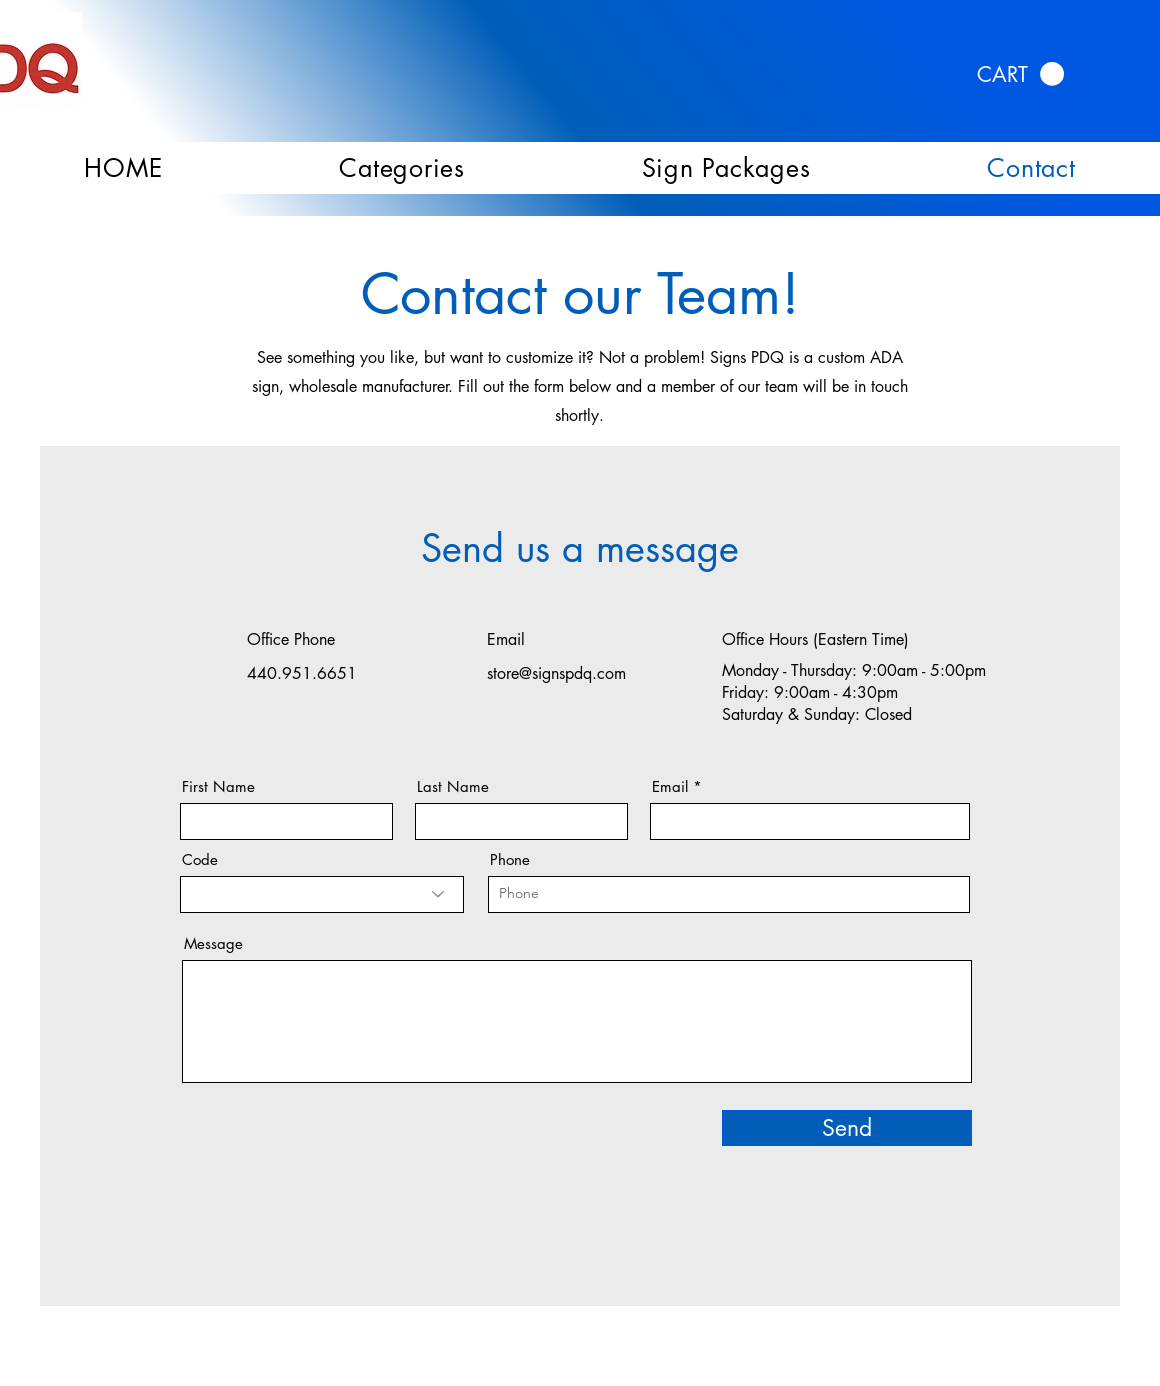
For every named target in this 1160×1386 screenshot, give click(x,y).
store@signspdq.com (556, 673)
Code (200, 859)
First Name (218, 786)
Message (213, 943)
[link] (1020, 74)
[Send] (847, 1128)
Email (670, 786)
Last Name (453, 786)
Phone (510, 859)
